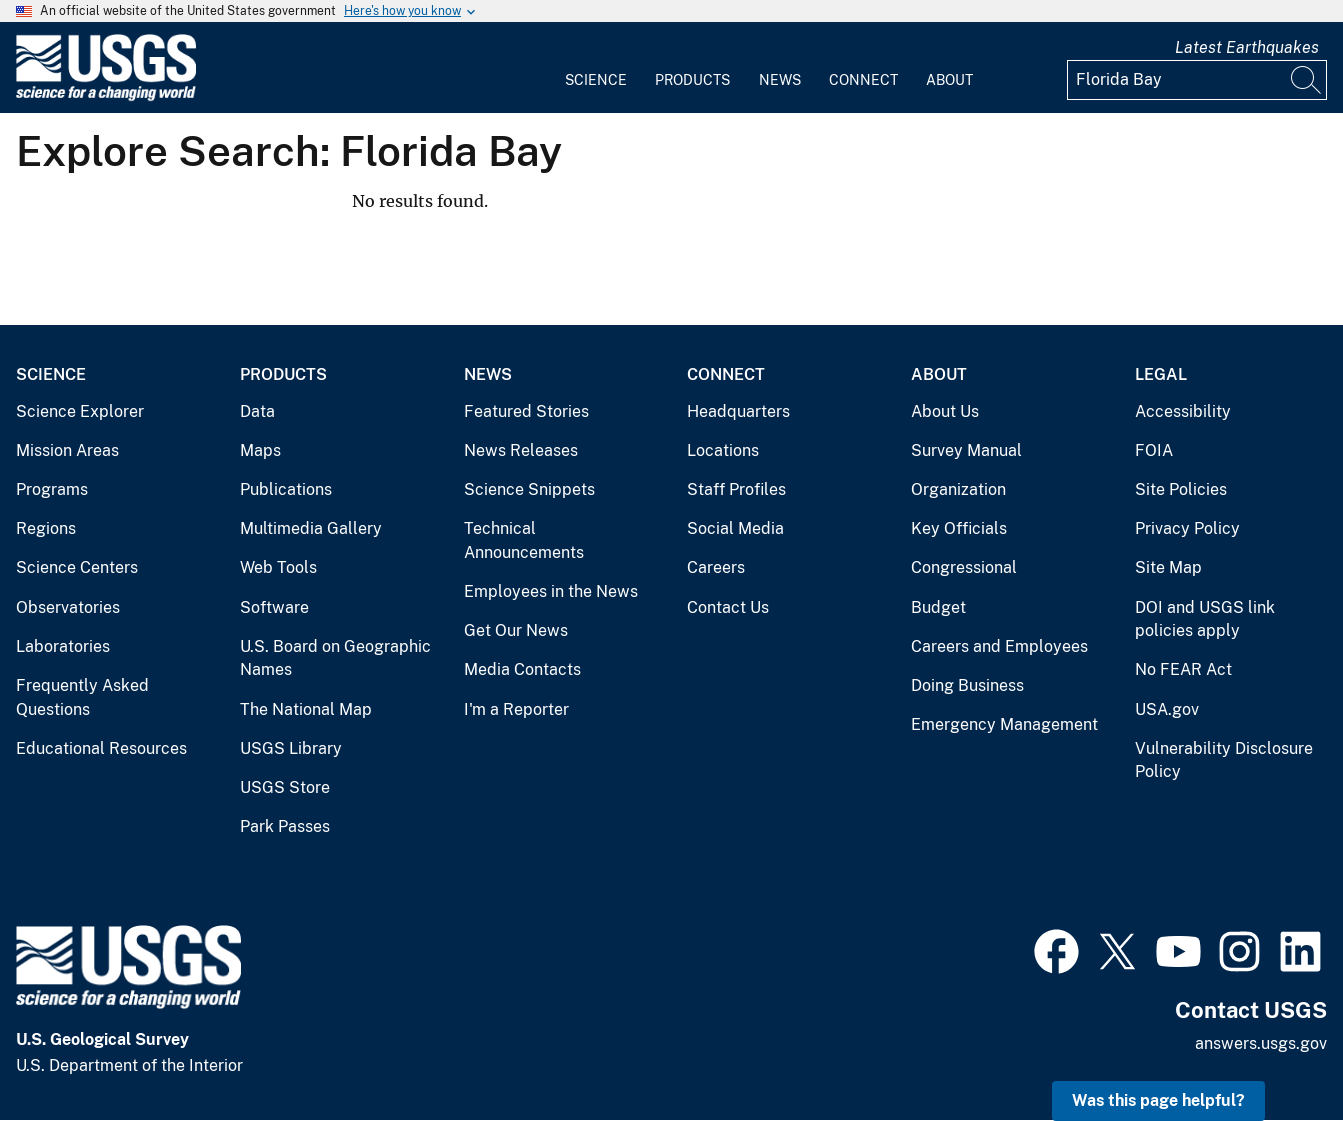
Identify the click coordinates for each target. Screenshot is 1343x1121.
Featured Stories (526, 411)
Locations (723, 450)
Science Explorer (80, 411)
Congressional (964, 567)
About (949, 80)
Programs (52, 489)
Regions (46, 528)
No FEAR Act (1183, 669)
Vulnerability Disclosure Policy (1224, 760)
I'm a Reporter (516, 709)
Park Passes (285, 826)
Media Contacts (522, 669)
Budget (938, 607)
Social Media (735, 528)
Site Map (1168, 567)
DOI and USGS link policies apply (1205, 619)
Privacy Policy (1187, 528)
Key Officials (959, 528)
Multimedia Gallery (311, 528)
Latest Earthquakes (1247, 47)
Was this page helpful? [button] (1158, 1100)
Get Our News (516, 630)
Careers (716, 567)
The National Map (306, 709)
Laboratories (63, 646)
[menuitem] (596, 68)
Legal (1161, 374)
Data (257, 411)
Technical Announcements (524, 540)
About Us (945, 411)
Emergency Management (1004, 724)
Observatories (68, 607)
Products (692, 80)
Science (596, 80)
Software (274, 607)
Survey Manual (966, 450)
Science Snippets (529, 489)
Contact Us (728, 607)
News (780, 80)
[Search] (1307, 80)
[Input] (1197, 80)
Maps (260, 450)
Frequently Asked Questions (82, 697)
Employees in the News (551, 591)
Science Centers (77, 567)
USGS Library (291, 748)
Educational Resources (101, 748)
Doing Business (967, 685)
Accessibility (1183, 411)
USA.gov (1167, 709)
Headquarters (738, 411)
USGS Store (285, 787)
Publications (286, 489)
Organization (958, 489)
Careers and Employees (999, 646)
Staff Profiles (736, 489)
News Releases (521, 450)
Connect (863, 80)
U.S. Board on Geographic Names (335, 658)
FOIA (1154, 450)
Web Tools (278, 567)
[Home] (106, 96)
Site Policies (1181, 489)
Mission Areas (67, 450)
